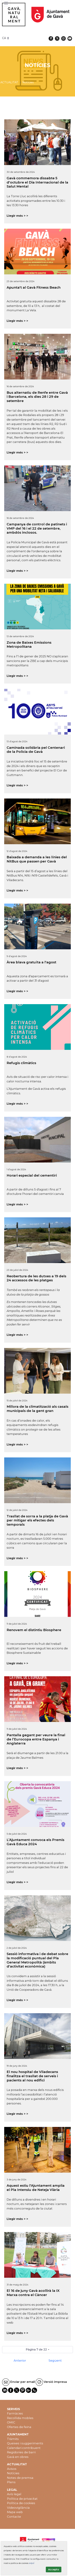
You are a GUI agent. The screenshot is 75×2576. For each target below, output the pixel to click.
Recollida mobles (20, 2418)
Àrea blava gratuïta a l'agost (31, 962)
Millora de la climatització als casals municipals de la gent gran (37, 1409)
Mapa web (15, 2512)
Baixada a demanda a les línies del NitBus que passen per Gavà (37, 859)
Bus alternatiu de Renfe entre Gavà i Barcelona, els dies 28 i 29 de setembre (37, 397)
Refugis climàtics (21, 1063)
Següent (55, 2360)
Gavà (36, 1088)
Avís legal (14, 2494)
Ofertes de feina (19, 2427)
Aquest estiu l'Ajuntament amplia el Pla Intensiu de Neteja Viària (36, 2188)
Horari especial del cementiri (32, 1175)
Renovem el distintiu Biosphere (34, 1630)
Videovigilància (18, 2507)
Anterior (20, 2360)
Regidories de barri (21, 2452)
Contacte (14, 2516)
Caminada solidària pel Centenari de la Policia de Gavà (36, 750)
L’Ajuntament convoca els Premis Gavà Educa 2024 (35, 1842)
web (10, 2322)
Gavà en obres (17, 2457)
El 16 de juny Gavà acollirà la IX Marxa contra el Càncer (33, 2293)
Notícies (13, 2473)
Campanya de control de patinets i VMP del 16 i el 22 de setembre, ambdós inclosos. (37, 528)
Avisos (11, 2469)
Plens (11, 2482)
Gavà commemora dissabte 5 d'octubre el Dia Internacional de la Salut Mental (37, 182)
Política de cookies (21, 2503)
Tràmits (13, 2439)
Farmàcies (15, 2413)
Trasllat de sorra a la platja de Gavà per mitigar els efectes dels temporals (37, 1520)
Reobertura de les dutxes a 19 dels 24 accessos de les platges (36, 1278)
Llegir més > (16, 215)
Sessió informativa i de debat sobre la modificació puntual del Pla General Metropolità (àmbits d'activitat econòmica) (37, 1960)
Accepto (53, 2569)
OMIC (11, 2422)
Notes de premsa (20, 2478)
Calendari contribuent (24, 2448)
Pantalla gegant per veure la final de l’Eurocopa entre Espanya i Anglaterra (36, 1739)
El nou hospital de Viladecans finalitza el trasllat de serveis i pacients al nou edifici (32, 2076)
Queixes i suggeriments (25, 2443)
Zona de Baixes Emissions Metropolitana (29, 644)
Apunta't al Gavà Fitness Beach (33, 287)
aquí (31, 2563)
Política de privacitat (22, 2498)
